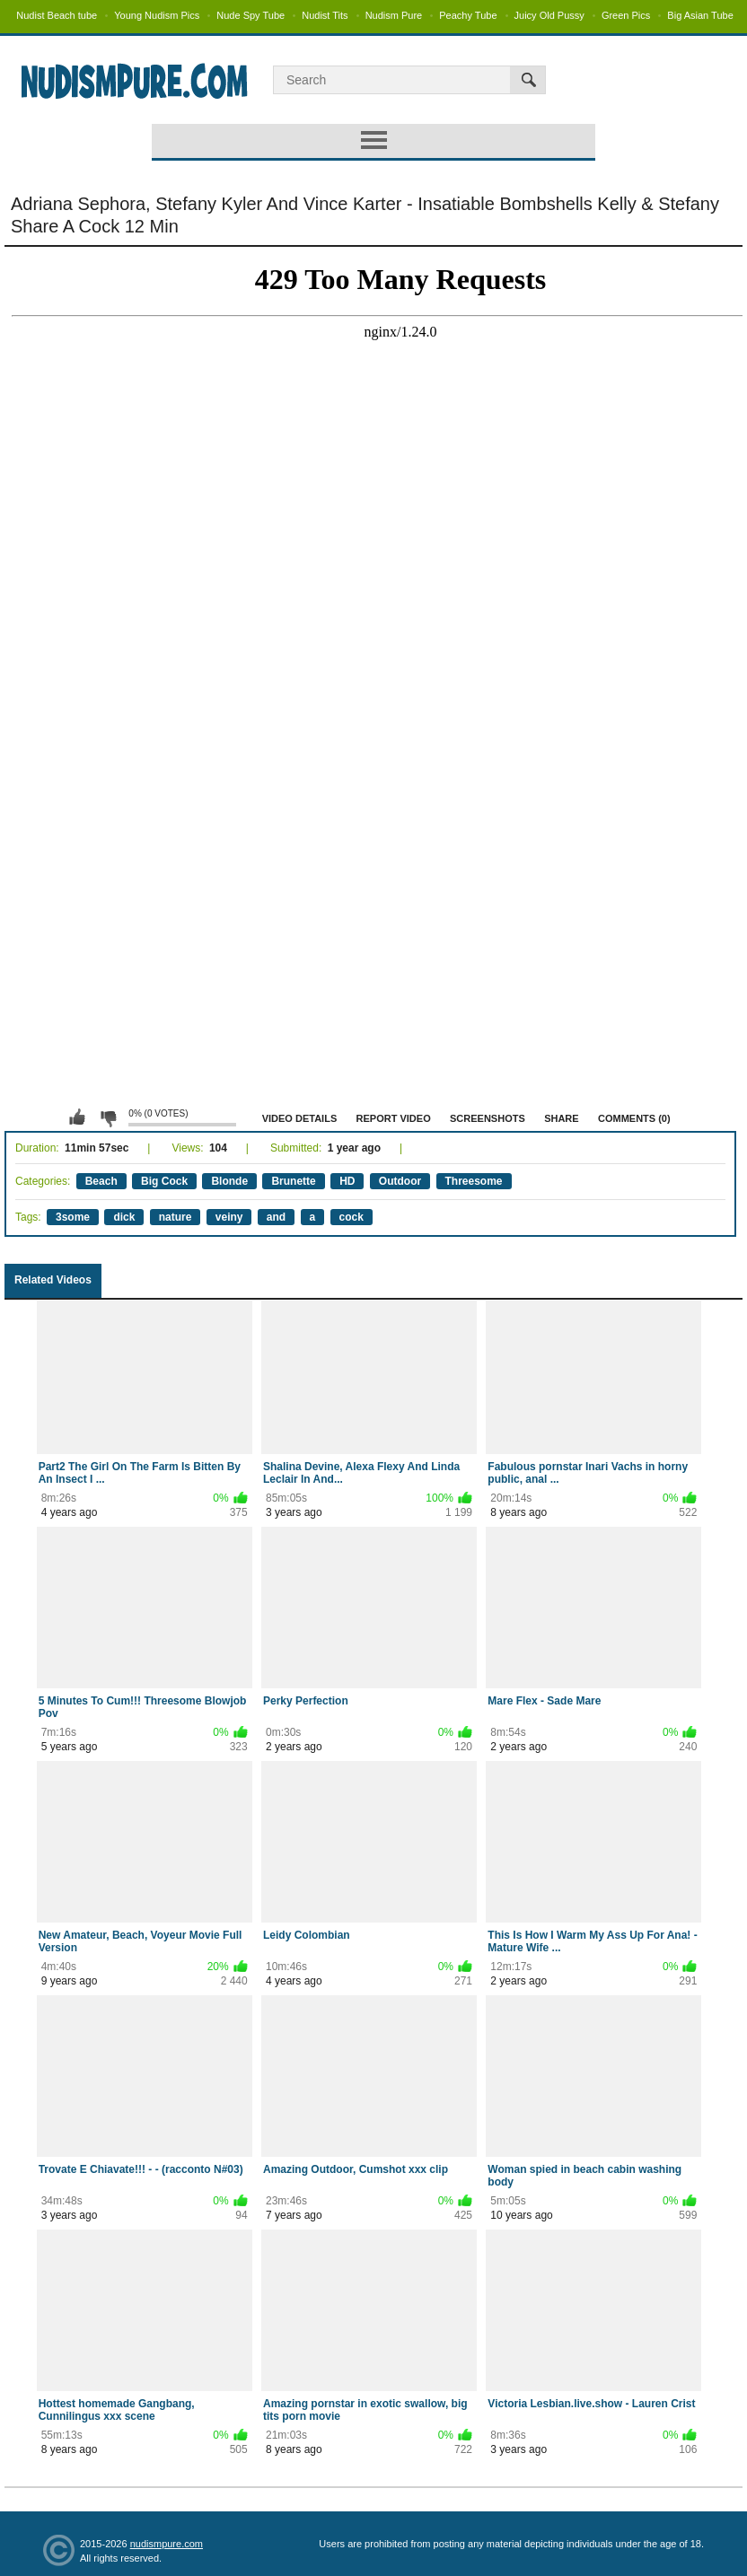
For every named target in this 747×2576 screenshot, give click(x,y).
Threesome (474, 1181)
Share (561, 1118)
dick (124, 1217)
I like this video (77, 1117)
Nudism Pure (394, 15)
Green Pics (626, 15)
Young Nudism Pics (156, 15)
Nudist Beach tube (56, 15)
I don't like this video (107, 1117)
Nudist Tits (324, 15)
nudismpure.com (166, 2543)
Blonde (229, 1181)
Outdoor (400, 1181)
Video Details (300, 1118)
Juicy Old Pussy (549, 15)
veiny (229, 1217)
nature (175, 1217)
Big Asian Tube (700, 15)
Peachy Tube (468, 15)
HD (347, 1181)
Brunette (293, 1181)
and (276, 1217)
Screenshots (487, 1118)
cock (351, 1217)
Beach (101, 1181)
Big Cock (164, 1181)
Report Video (393, 1118)
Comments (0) (634, 1118)
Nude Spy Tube (250, 15)
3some (73, 1217)
